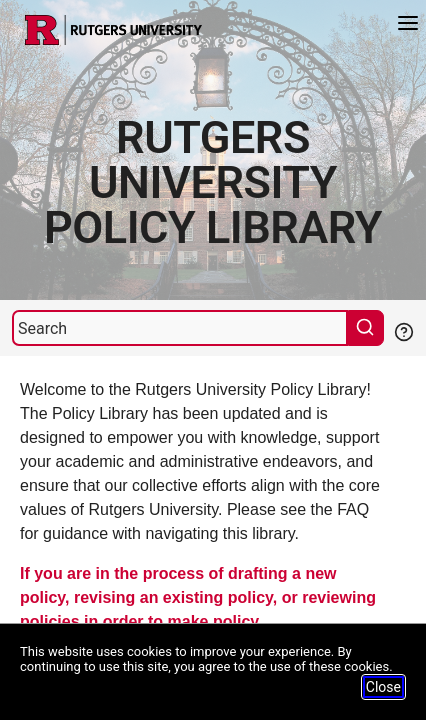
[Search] (180, 328)
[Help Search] (403, 330)
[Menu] (408, 25)
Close (383, 687)
